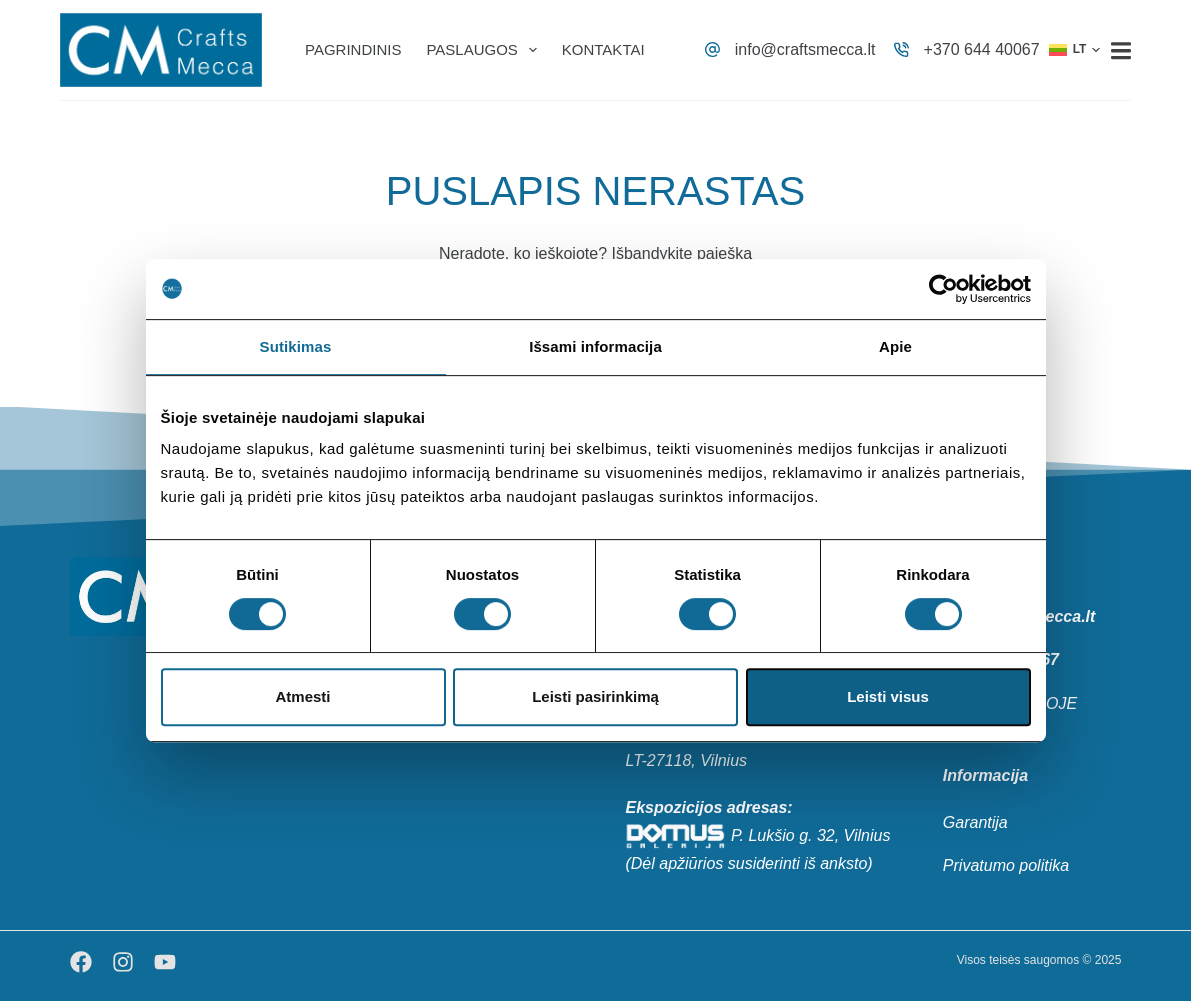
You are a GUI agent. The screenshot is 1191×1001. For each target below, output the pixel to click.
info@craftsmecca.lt (805, 49)
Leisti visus (888, 696)
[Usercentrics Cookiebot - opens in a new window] (943, 289)
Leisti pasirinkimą (595, 696)
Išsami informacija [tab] (595, 346)
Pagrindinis (353, 49)
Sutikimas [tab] (296, 346)
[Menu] (1121, 50)
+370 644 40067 (982, 49)
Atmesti (302, 696)
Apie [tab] (895, 346)
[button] (1075, 50)
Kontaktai (603, 49)
